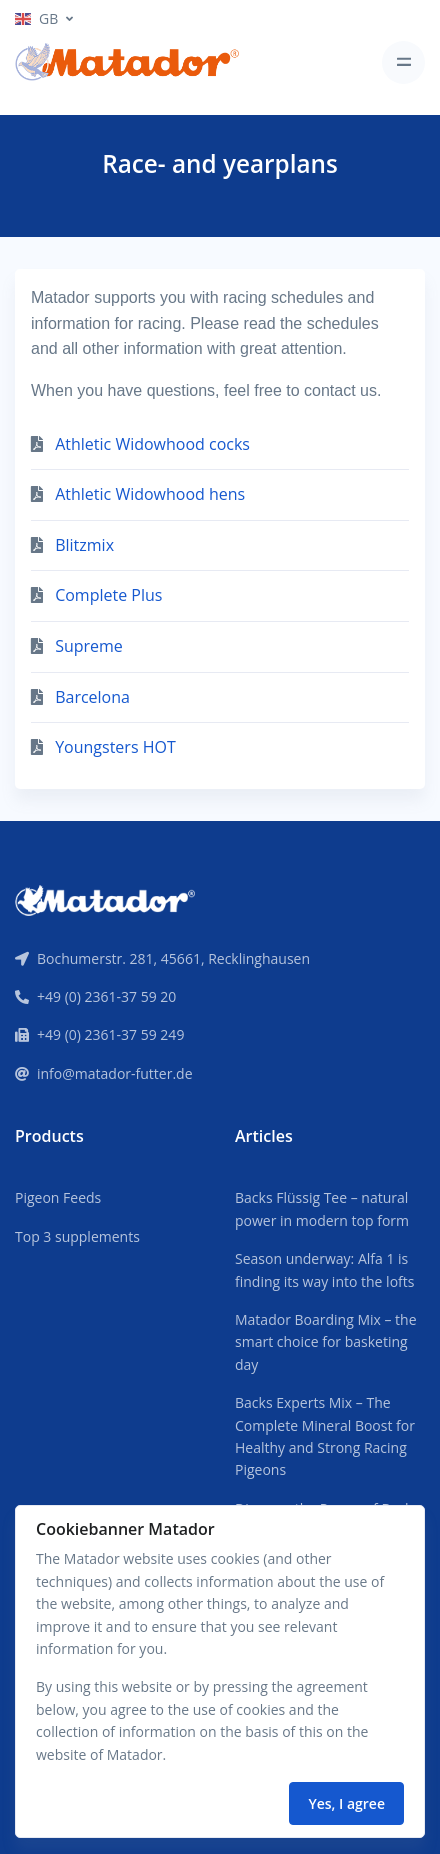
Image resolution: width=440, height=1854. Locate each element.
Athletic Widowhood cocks (152, 444)
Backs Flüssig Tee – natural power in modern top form (322, 1208)
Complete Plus (108, 595)
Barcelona (92, 697)
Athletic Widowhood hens (150, 494)
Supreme (89, 646)
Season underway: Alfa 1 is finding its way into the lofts (324, 1269)
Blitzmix (84, 545)
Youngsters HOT (115, 747)
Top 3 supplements (77, 1236)
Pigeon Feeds (58, 1197)
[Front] (105, 898)
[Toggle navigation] (403, 62)
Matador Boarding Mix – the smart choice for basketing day (326, 1342)
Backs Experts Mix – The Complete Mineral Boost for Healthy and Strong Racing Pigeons (325, 1436)
